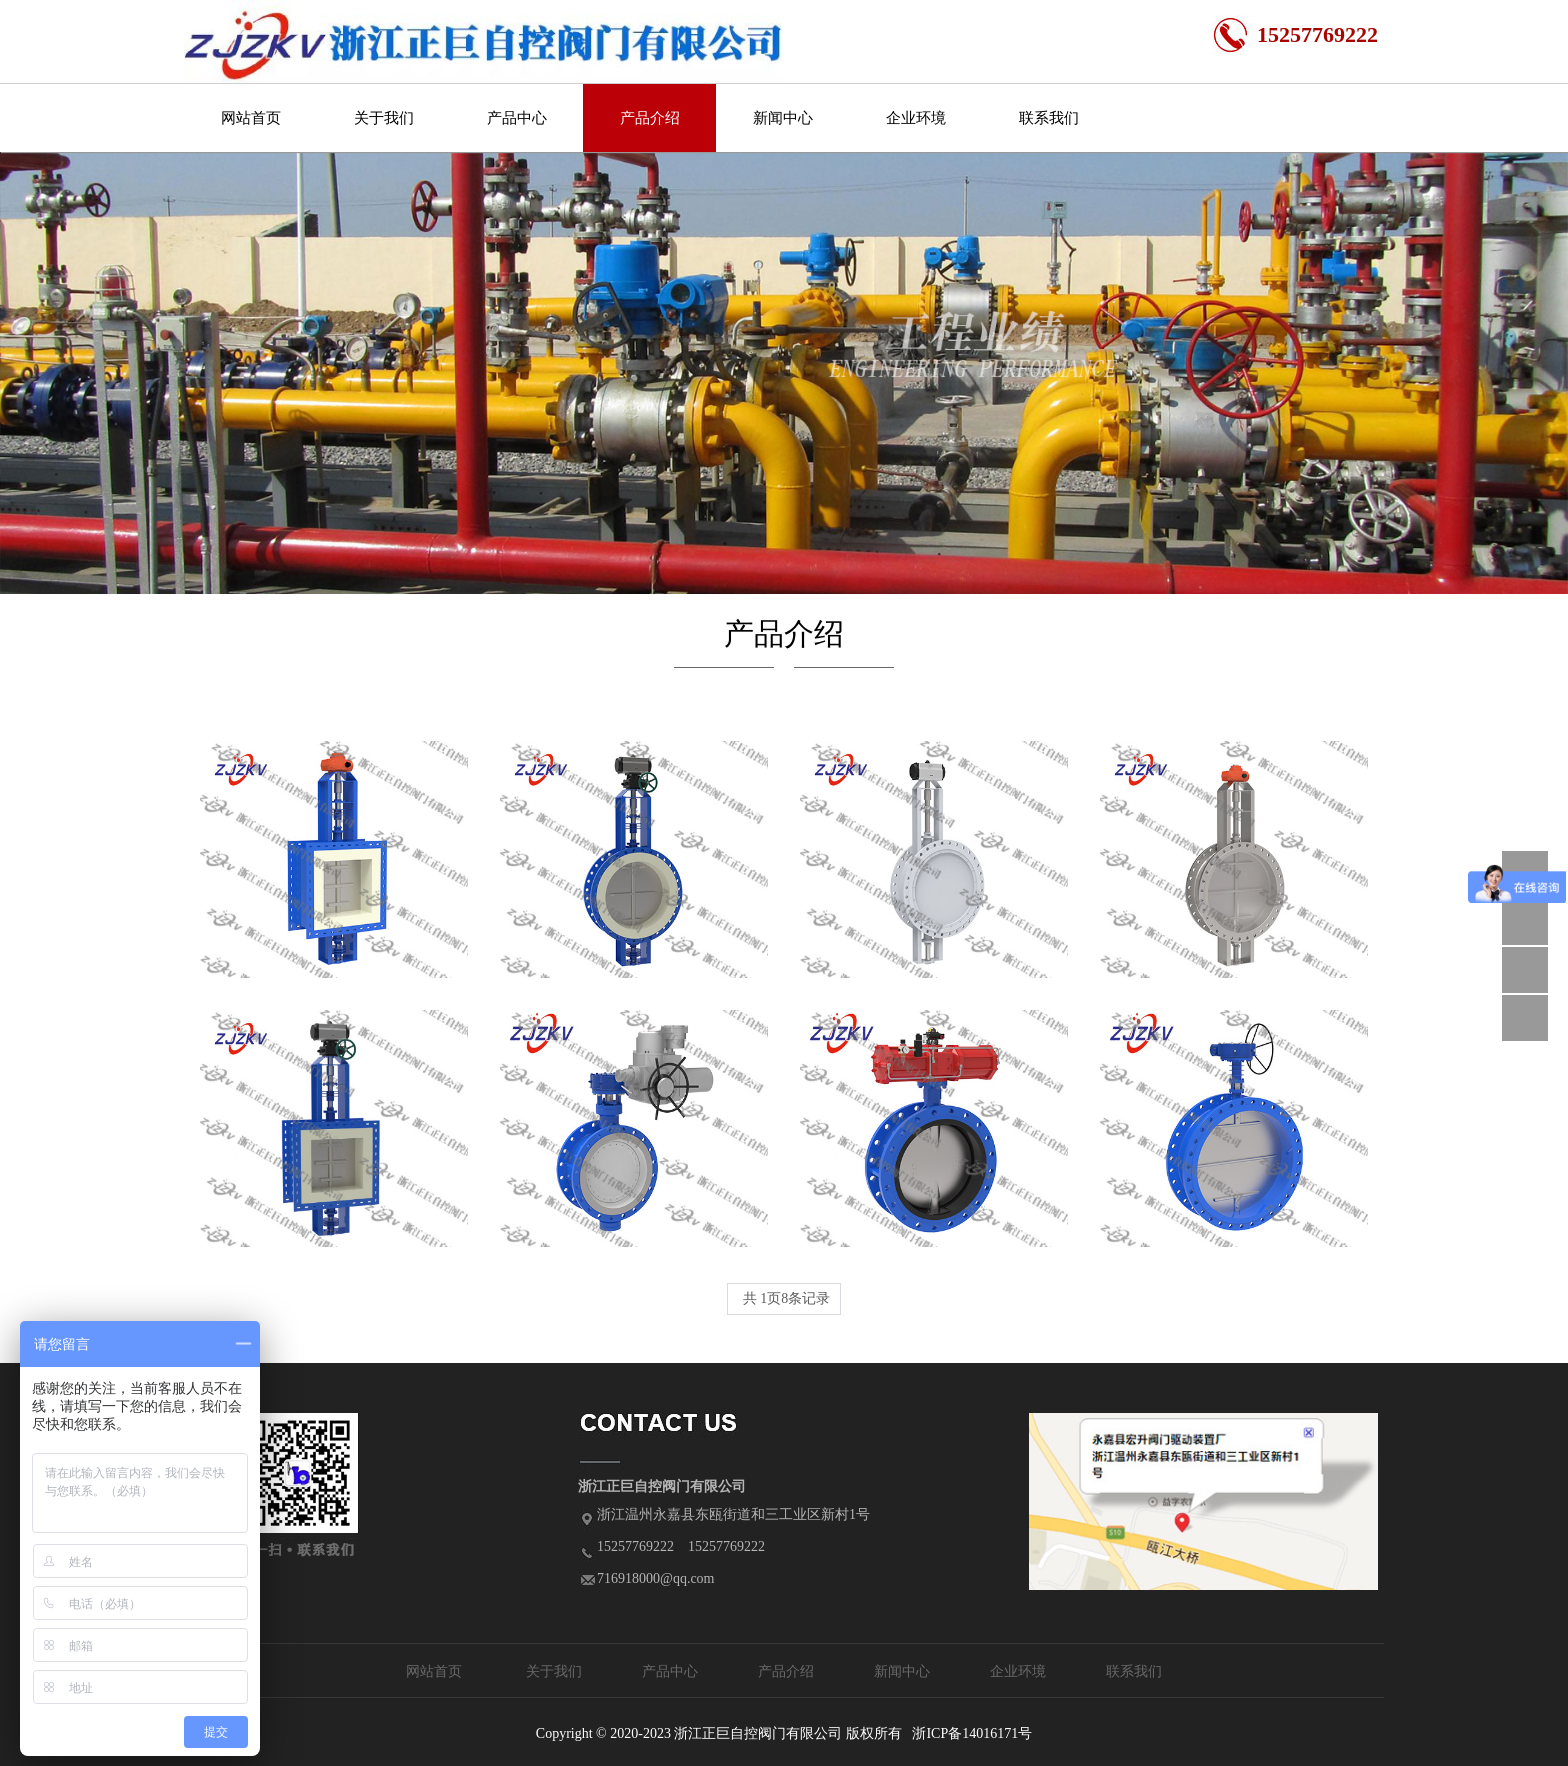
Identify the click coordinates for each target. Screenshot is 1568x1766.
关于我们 (384, 118)
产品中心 (517, 118)
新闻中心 (783, 118)
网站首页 (251, 118)
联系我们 (1049, 118)
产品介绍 (650, 118)
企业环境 (916, 118)
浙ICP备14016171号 (972, 1733)
